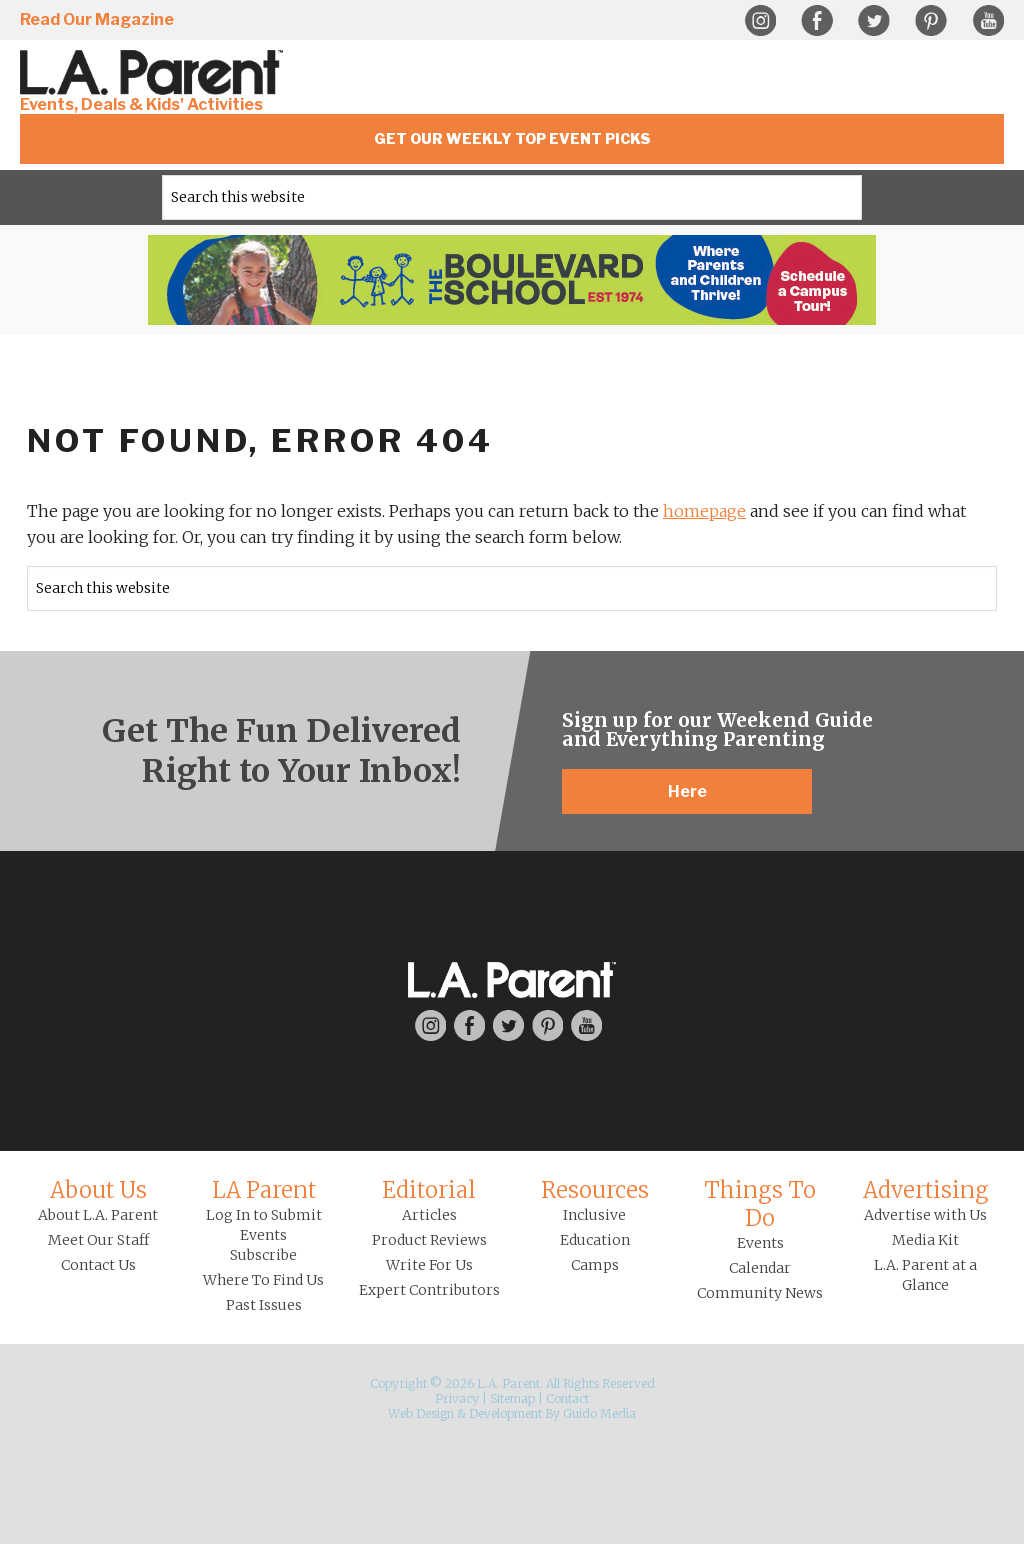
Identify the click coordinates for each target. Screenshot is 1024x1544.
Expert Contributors (429, 1290)
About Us (98, 1190)
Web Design (421, 1413)
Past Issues (264, 1305)
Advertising (926, 1190)
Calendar (760, 1268)
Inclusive (594, 1215)
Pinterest (931, 21)
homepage (704, 511)
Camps (595, 1265)
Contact (567, 1398)
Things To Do (760, 1204)
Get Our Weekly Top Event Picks (512, 138)
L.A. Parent (155, 72)
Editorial (429, 1190)
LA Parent (264, 1190)
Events (760, 1243)
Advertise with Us (925, 1215)
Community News (760, 1293)
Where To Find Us (263, 1280)
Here (687, 791)
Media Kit (925, 1240)
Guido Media (599, 1413)
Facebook (817, 21)
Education (595, 1240)
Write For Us (429, 1265)
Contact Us (98, 1265)
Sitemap (512, 1398)
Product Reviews (429, 1240)
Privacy (457, 1398)
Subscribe (263, 1255)
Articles (429, 1215)
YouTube (988, 21)
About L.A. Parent (98, 1215)
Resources (595, 1190)
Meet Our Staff (98, 1240)
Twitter (874, 21)
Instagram (760, 21)
